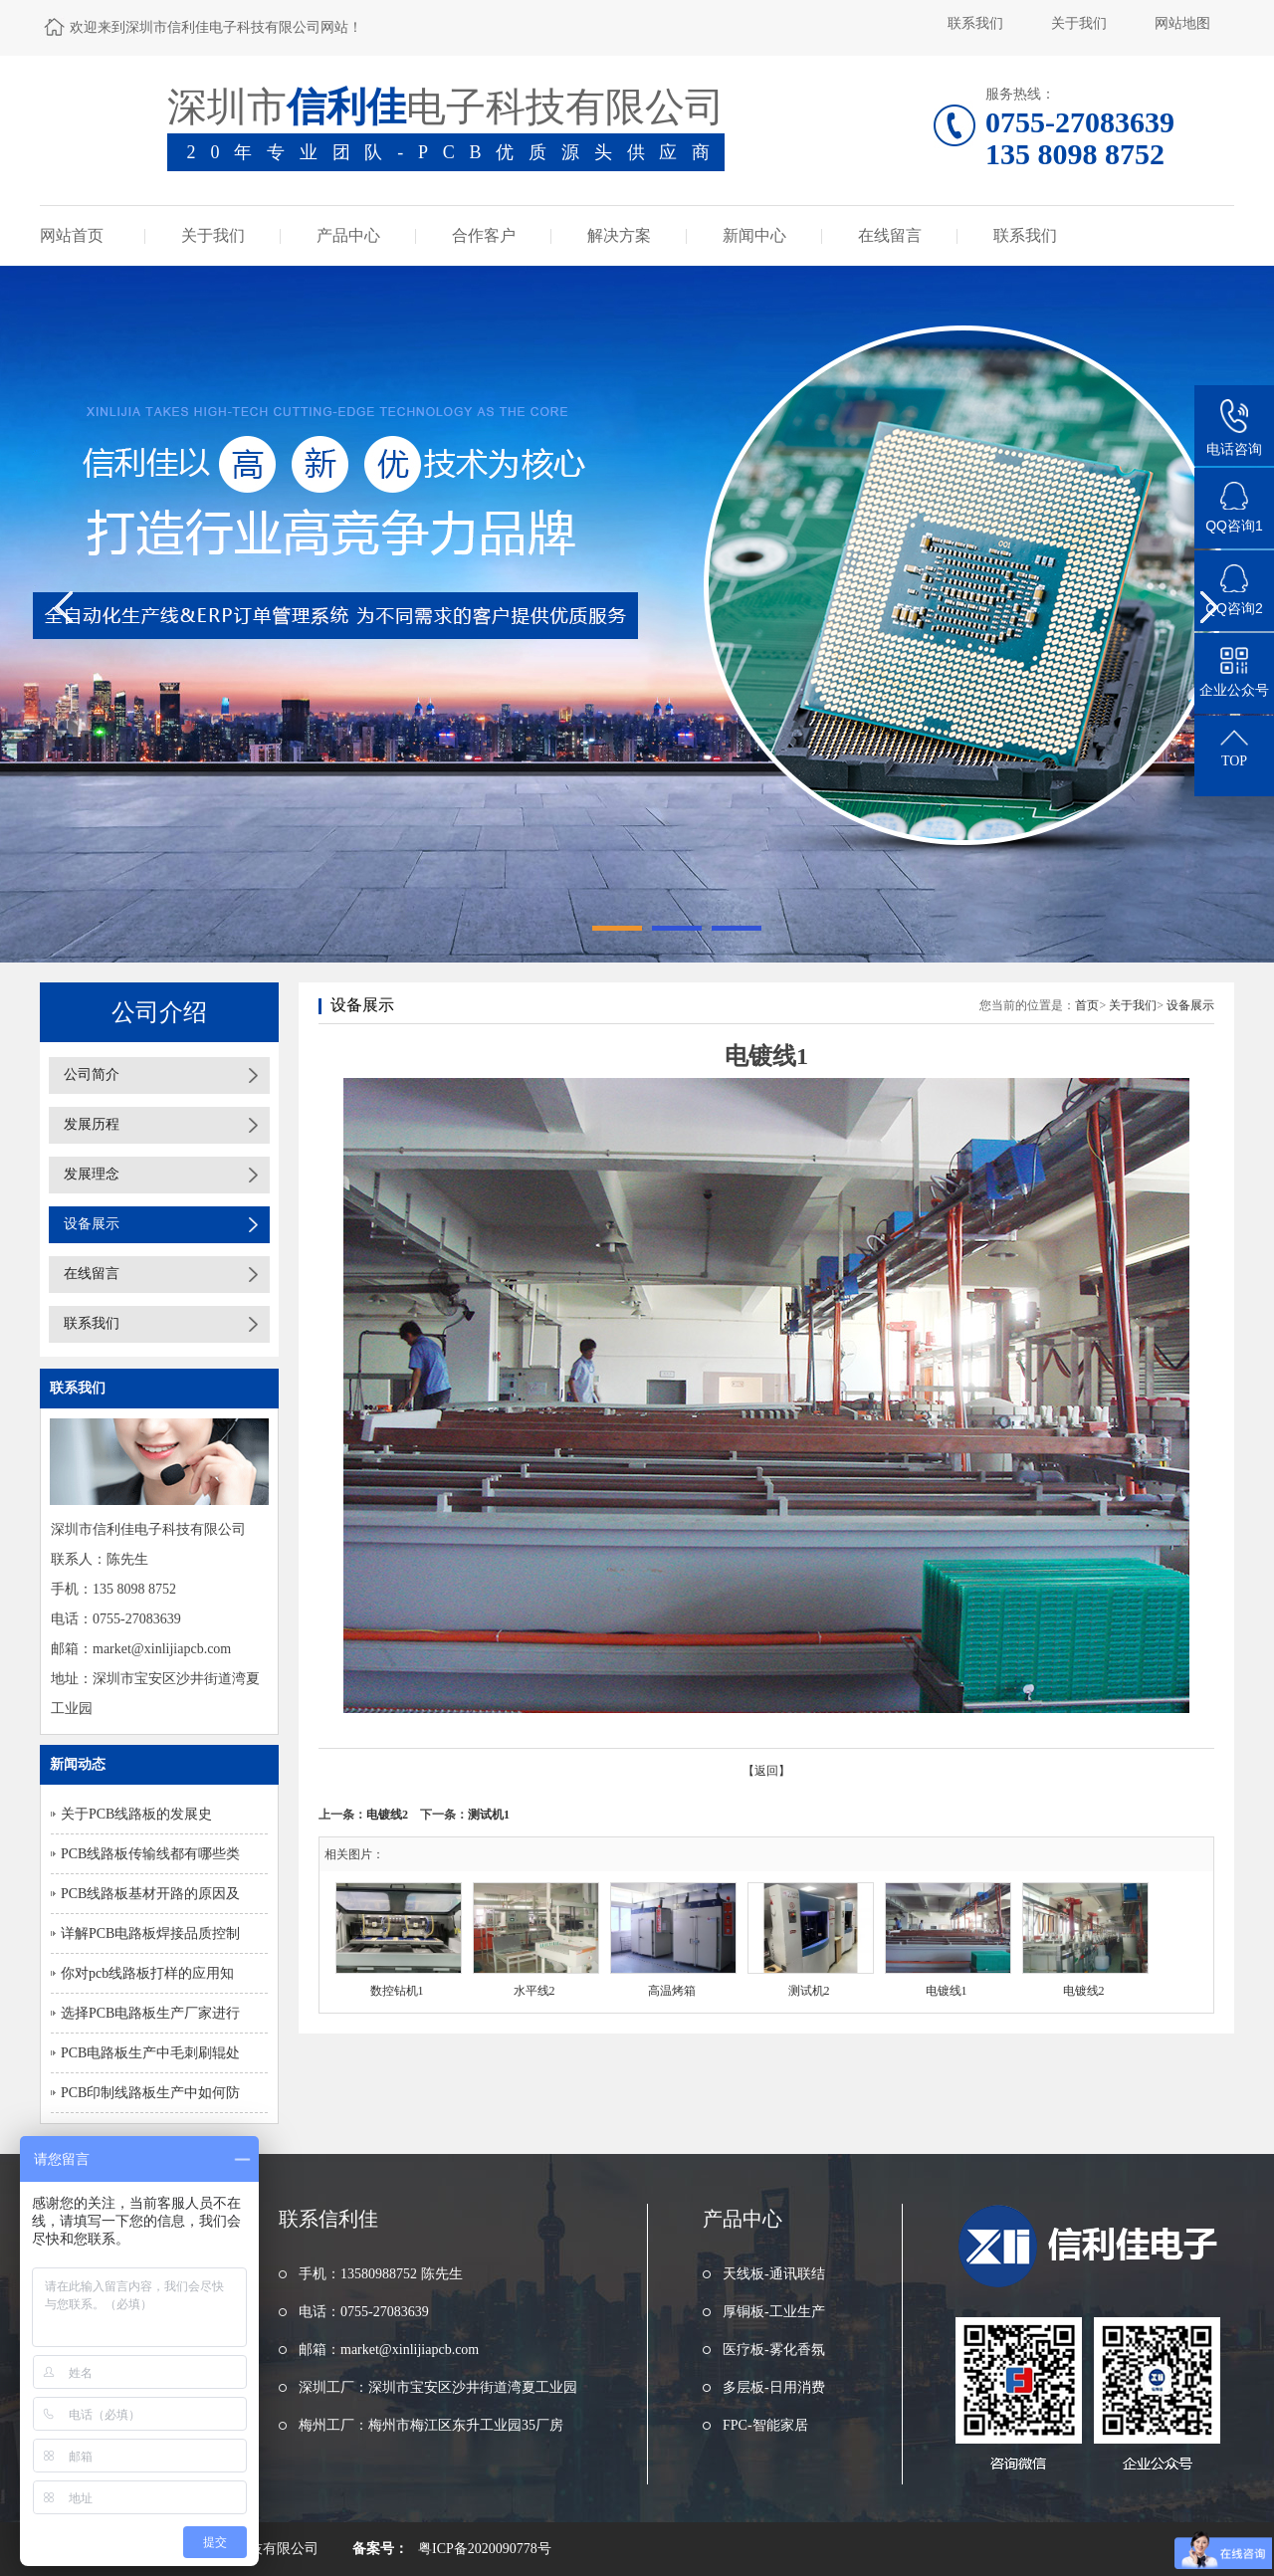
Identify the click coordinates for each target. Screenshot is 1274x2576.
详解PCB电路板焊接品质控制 (150, 1933)
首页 (1087, 1005)
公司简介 (91, 1074)
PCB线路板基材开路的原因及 (150, 1893)
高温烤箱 (672, 1991)
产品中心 (348, 235)
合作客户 (484, 235)
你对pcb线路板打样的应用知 (147, 1973)
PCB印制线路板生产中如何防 (150, 2092)
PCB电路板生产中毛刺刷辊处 (150, 2052)
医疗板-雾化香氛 (774, 2349)
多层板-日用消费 (774, 2387)
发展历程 (91, 1124)
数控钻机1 (397, 1991)
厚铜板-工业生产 (774, 2311)
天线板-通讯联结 (774, 2273)
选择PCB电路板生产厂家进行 (150, 2013)
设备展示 (91, 1223)
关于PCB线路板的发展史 (136, 1814)
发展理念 (91, 1174)
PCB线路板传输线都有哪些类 (150, 1853)
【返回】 (766, 1771)
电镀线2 (387, 1815)
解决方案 (619, 235)
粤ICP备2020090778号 (484, 2548)
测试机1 (489, 1815)
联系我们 (975, 23)
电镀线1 (946, 1991)
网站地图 (1182, 23)
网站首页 (72, 235)
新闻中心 (754, 235)
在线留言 (890, 235)
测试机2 (809, 1991)
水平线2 (534, 1991)
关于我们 (1079, 23)
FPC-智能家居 (765, 2425)
